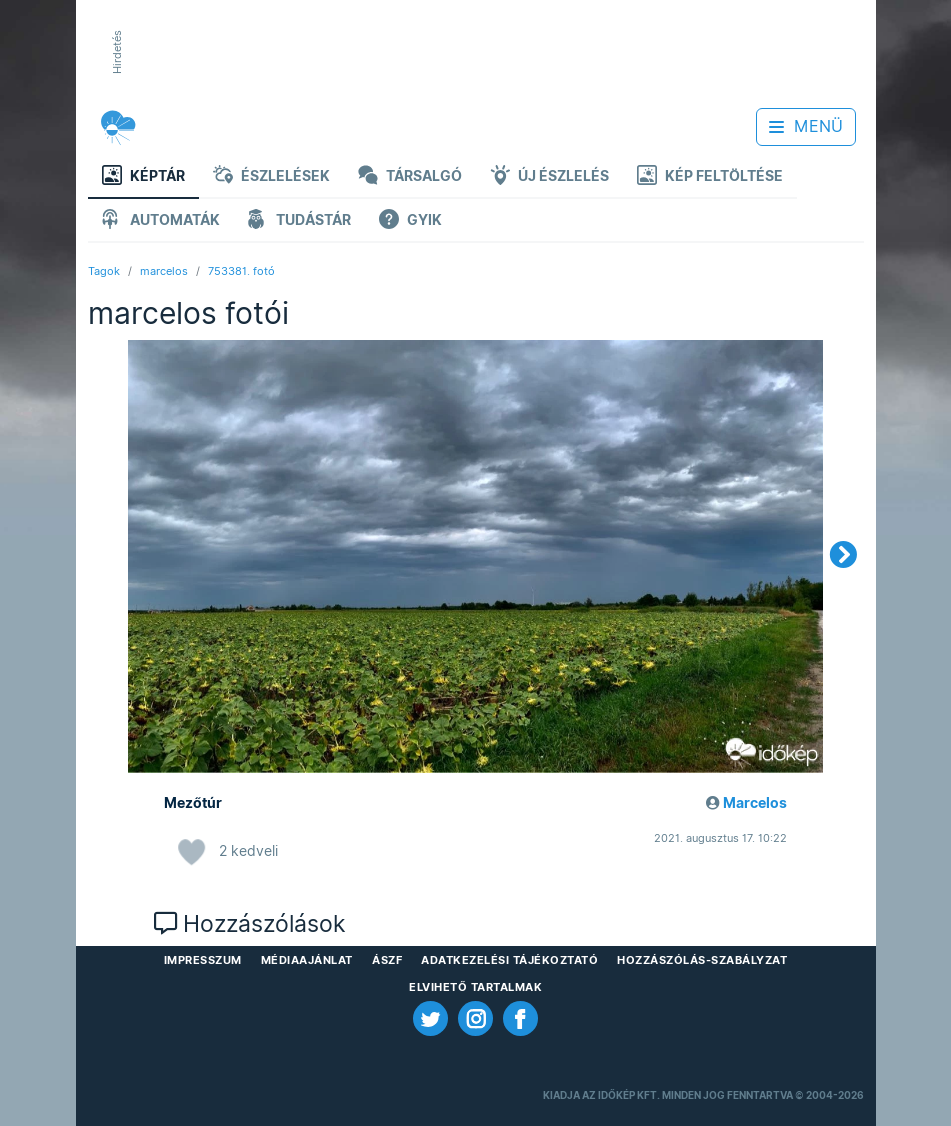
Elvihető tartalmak (475, 987)
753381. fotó (241, 271)
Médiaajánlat (307, 960)
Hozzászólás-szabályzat (702, 960)
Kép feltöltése (710, 177)
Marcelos (755, 803)
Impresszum (203, 960)
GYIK (410, 221)
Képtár (143, 177)
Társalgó (410, 177)
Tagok (104, 271)
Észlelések (271, 177)
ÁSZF (387, 960)
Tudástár (299, 221)
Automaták (161, 221)
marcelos (164, 271)
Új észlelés (549, 177)
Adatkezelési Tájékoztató (509, 960)
